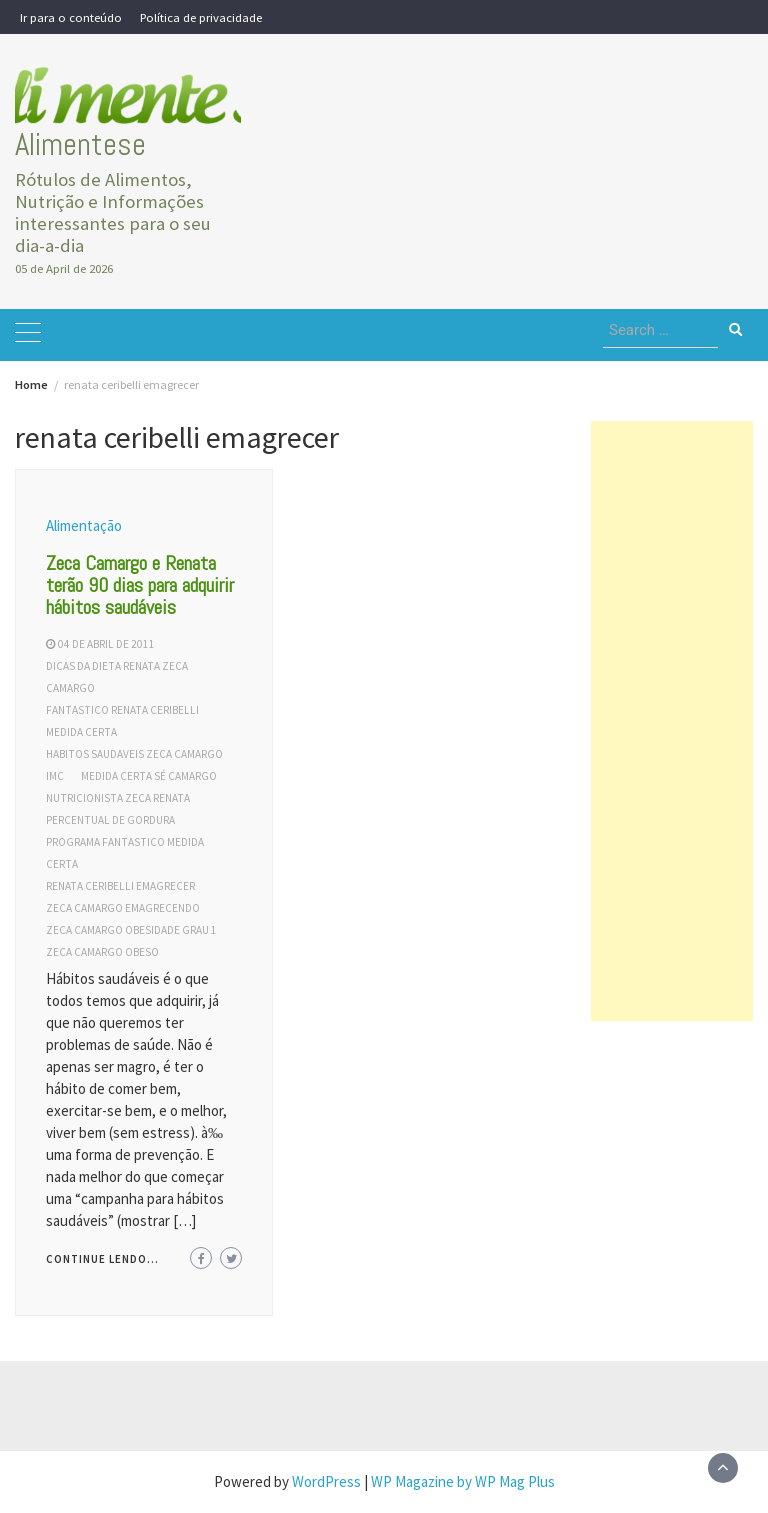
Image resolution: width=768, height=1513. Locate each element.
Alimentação (84, 525)
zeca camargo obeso (102, 952)
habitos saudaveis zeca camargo (134, 754)
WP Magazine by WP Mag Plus (463, 1481)
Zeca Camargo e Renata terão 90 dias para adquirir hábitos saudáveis (140, 585)
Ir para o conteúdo (71, 17)
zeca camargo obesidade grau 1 (131, 930)
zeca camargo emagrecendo (123, 908)
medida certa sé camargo (149, 776)
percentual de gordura (110, 820)
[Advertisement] (672, 721)
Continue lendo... (102, 1259)
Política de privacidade (201, 17)
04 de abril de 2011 (106, 644)
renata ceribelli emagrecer (120, 886)
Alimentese (80, 144)
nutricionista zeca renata (118, 798)
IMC (55, 776)
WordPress (326, 1481)
